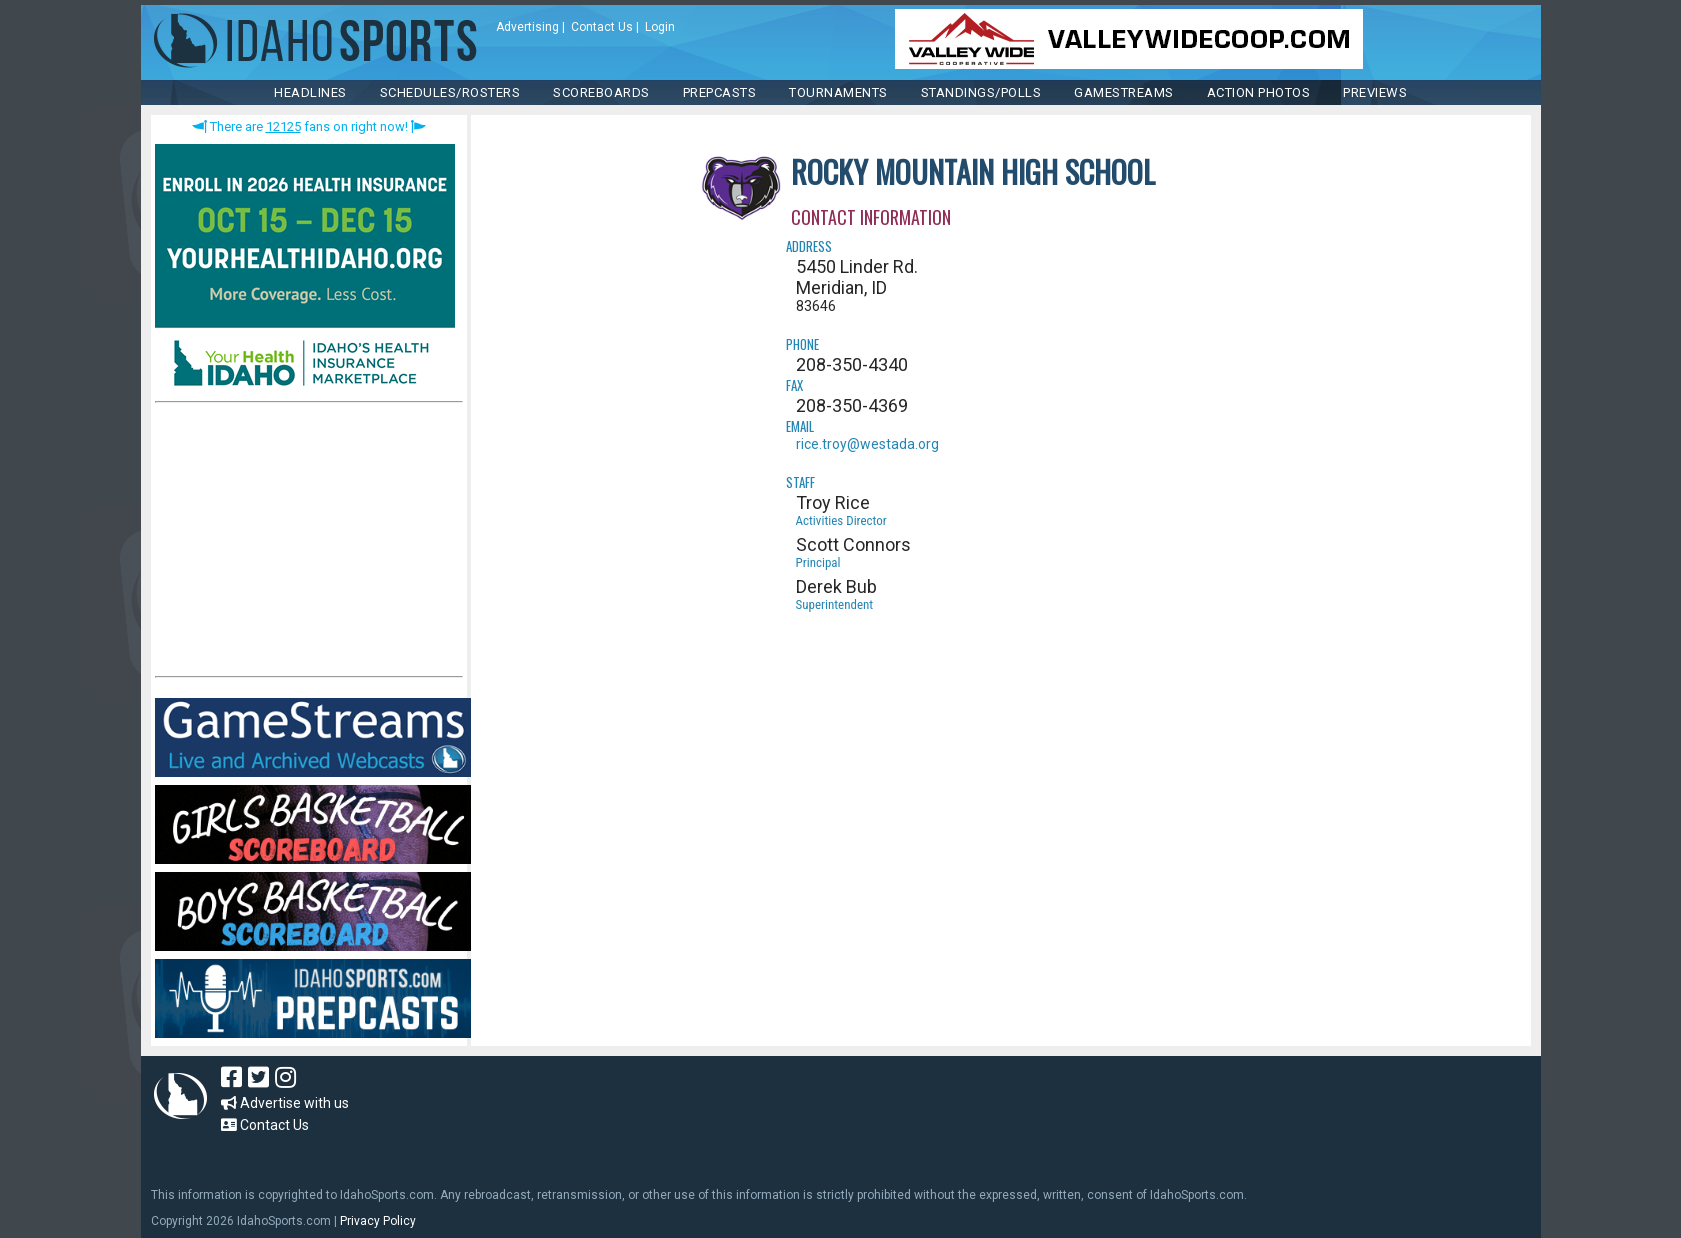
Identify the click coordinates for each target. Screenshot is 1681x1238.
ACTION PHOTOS (1259, 92)
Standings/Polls (981, 92)
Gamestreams (1124, 92)
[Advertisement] (305, 544)
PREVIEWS (1375, 92)
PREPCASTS (720, 92)
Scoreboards (601, 92)
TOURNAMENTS (838, 92)
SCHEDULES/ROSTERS (450, 92)
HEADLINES (310, 92)
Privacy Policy (378, 1221)
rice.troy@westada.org (867, 444)
